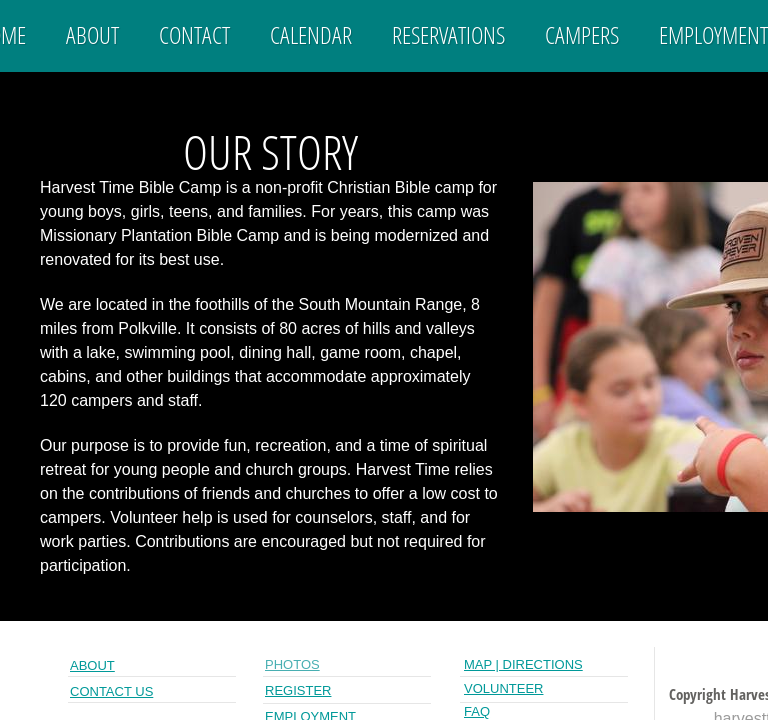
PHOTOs (292, 664)
